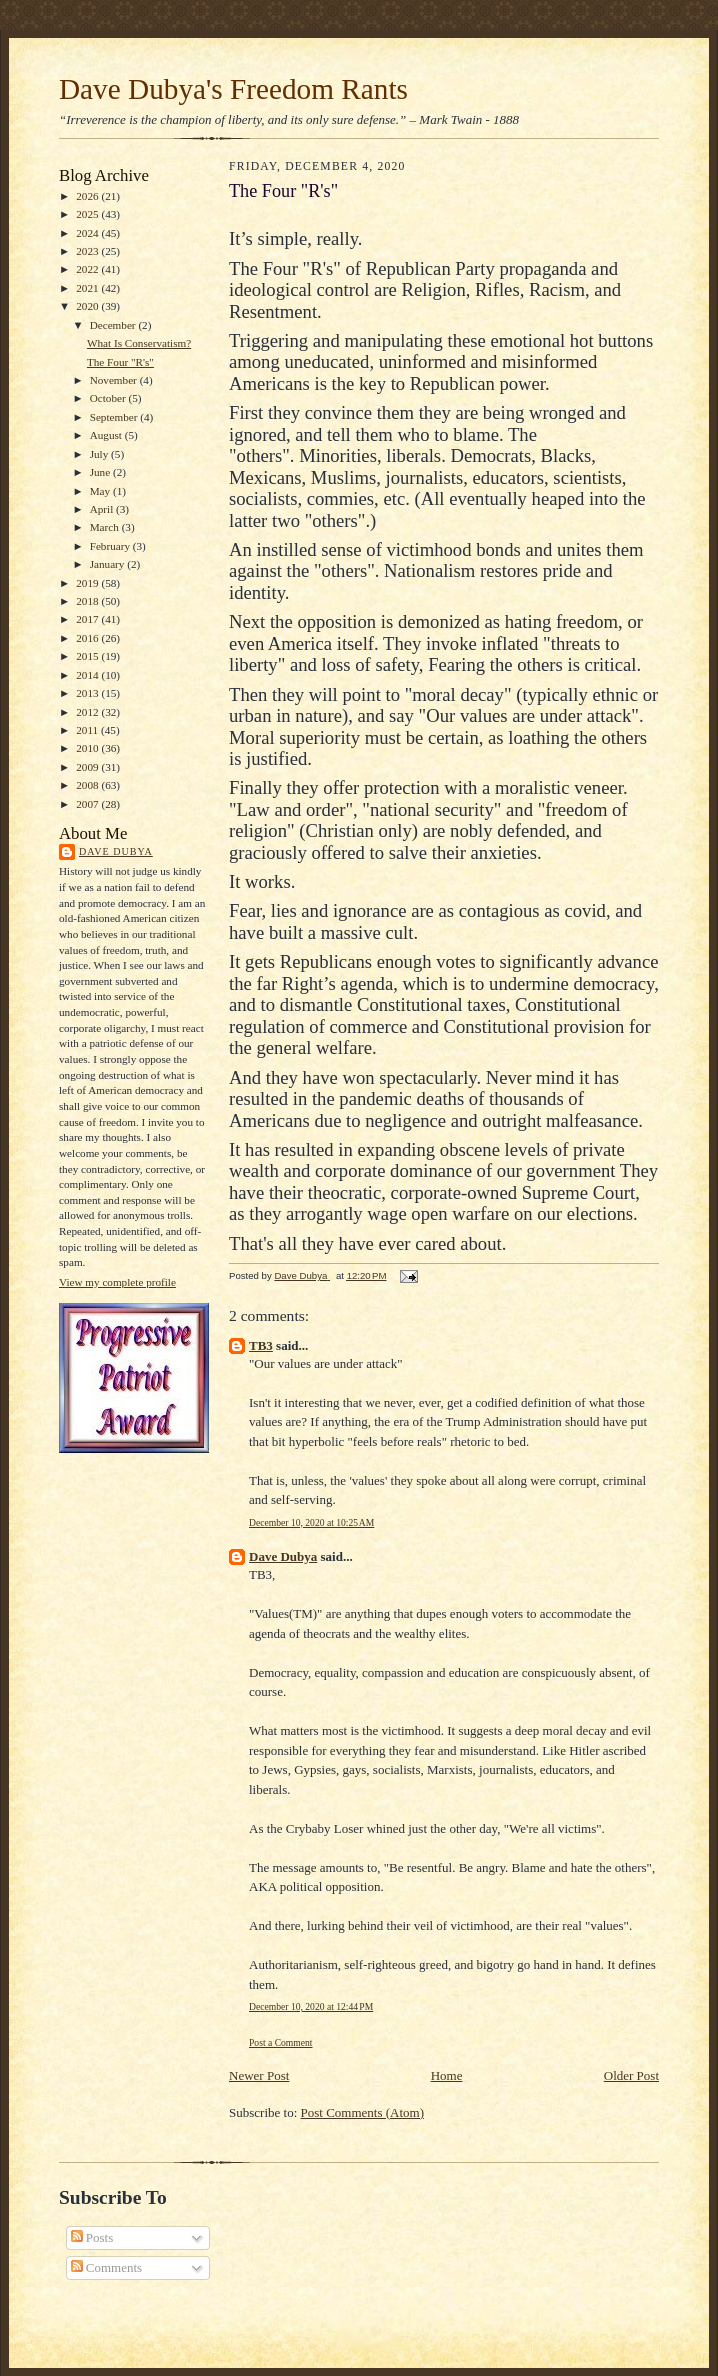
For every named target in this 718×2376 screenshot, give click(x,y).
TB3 (261, 1345)
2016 (88, 638)
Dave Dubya (116, 851)
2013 (88, 693)
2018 (88, 601)
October (109, 398)
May (101, 491)
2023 (88, 251)
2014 (88, 675)
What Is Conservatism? (139, 343)
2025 (88, 214)
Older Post (631, 2075)
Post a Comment (281, 2042)
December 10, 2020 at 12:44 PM (311, 2006)
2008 (88, 785)
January (109, 564)
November (115, 380)
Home (447, 2075)
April (103, 509)
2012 (88, 712)
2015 (88, 656)
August (107, 435)
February (111, 546)
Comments (107, 2267)
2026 (88, 196)
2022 (88, 269)
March (106, 527)
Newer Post (259, 2075)
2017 (88, 619)
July (100, 454)
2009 (88, 767)
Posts (92, 2237)
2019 (88, 583)
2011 (88, 730)
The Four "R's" (120, 362)
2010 (88, 748)
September (115, 417)
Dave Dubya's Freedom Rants (233, 89)
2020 (88, 306)
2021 (88, 288)
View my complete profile (117, 1282)
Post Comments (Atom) (363, 2112)
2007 (88, 804)
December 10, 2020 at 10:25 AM (311, 1522)
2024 (88, 233)
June (101, 472)
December (114, 325)
